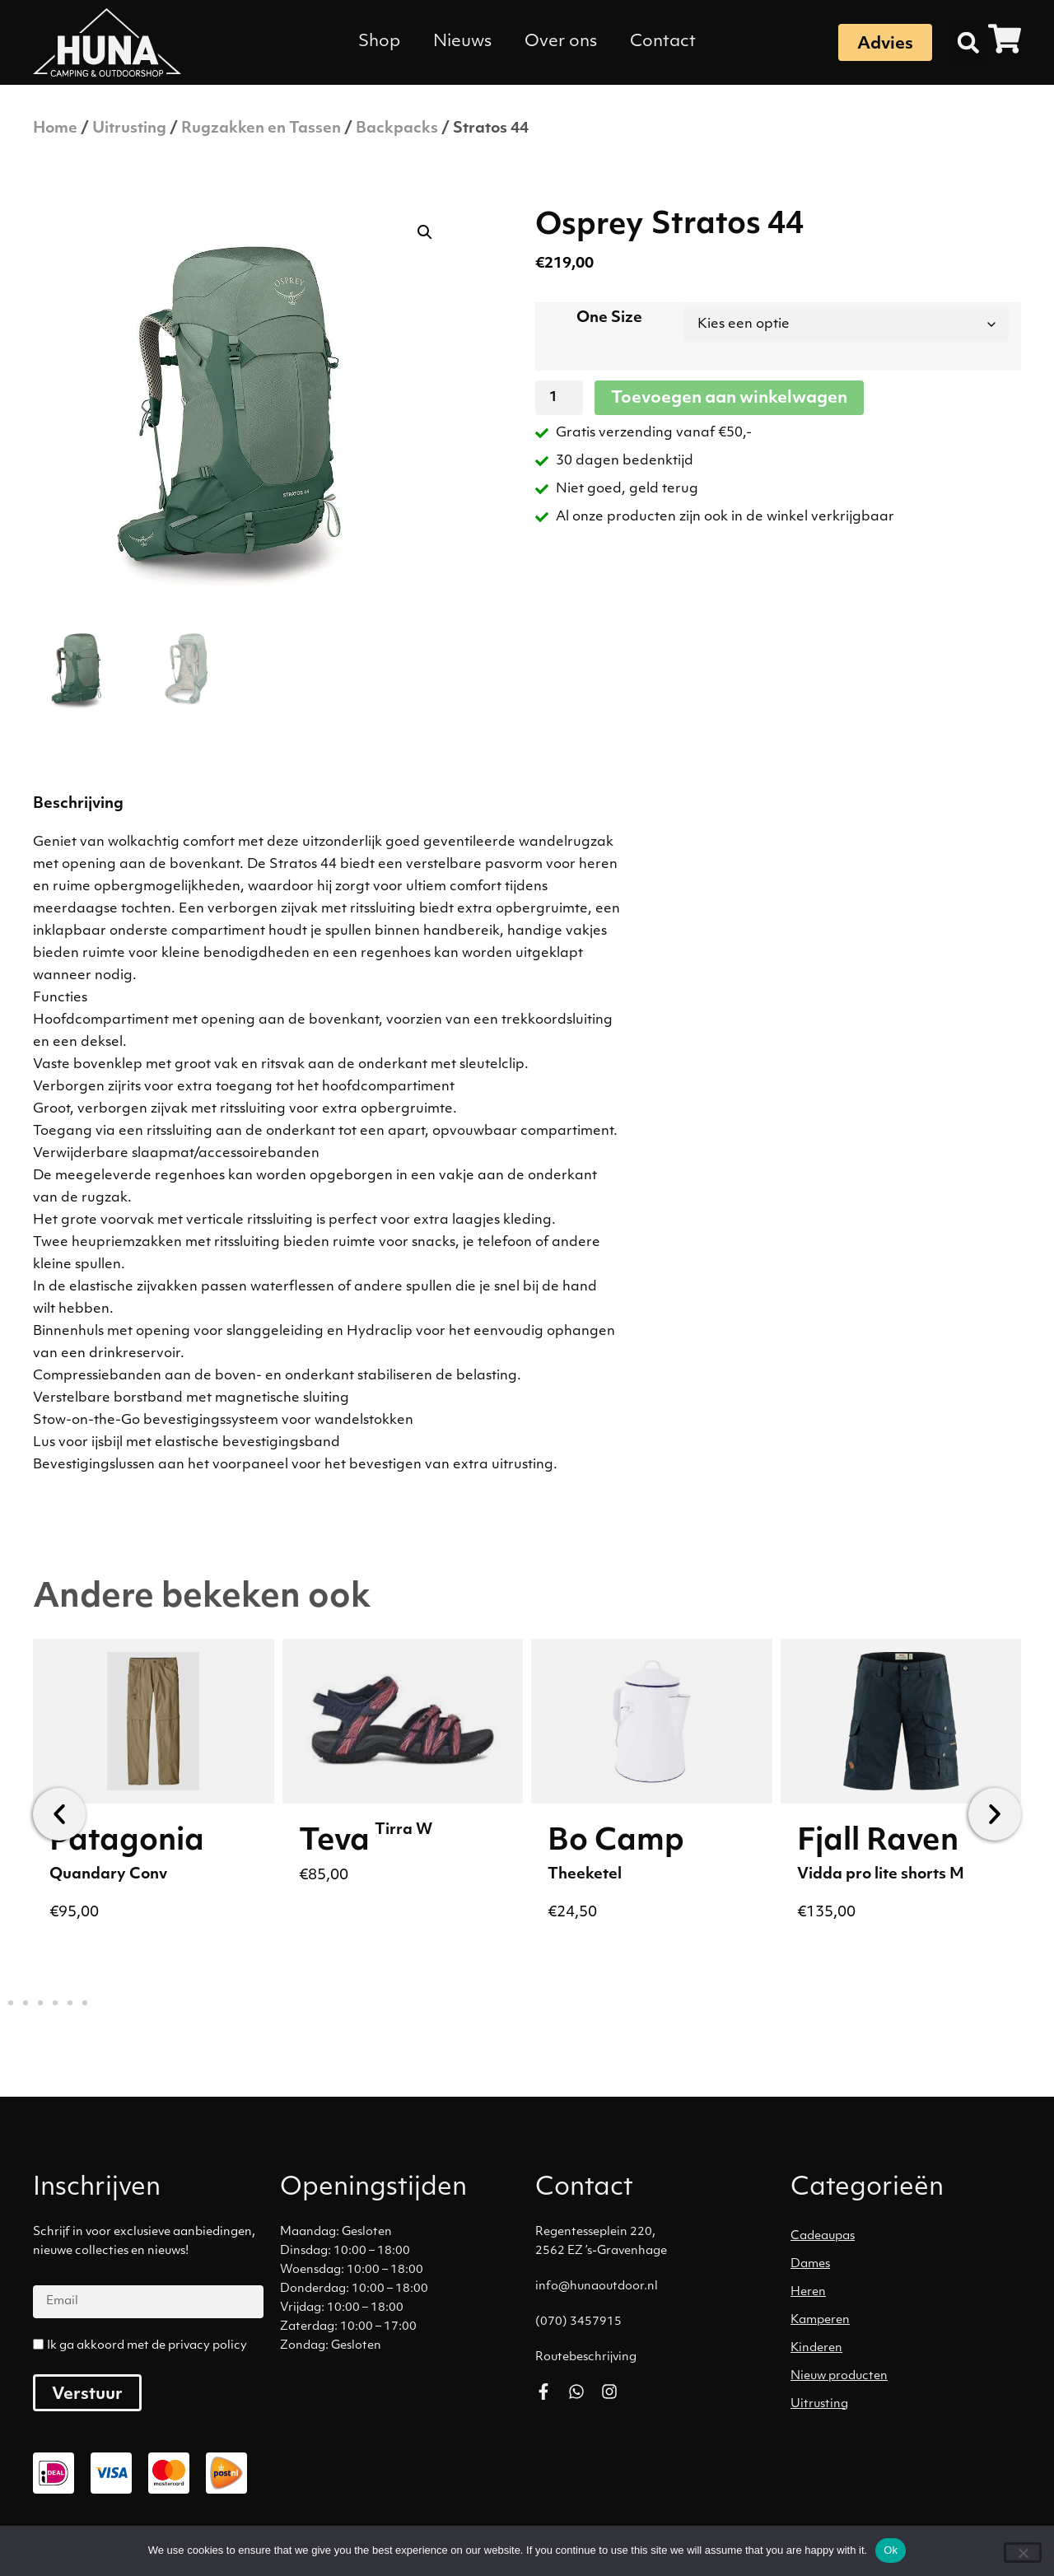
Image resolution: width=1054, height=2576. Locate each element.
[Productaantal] (559, 397)
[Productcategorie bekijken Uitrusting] (909, 2405)
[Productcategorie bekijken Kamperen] (909, 2321)
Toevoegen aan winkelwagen (729, 398)
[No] (1023, 2552)
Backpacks (397, 129)
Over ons (561, 42)
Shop (379, 42)
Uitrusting (129, 129)
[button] (968, 43)
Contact (663, 42)
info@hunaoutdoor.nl (596, 2286)
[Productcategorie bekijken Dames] (909, 2265)
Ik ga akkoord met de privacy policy (147, 2346)
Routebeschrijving (586, 2357)
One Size (609, 318)
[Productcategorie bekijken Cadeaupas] (909, 2237)
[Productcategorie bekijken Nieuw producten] (909, 2377)
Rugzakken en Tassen (261, 129)
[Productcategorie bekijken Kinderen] (909, 2349)
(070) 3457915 (578, 2322)
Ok (891, 2550)
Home (55, 129)
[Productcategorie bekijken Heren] (909, 2293)
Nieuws (462, 42)
